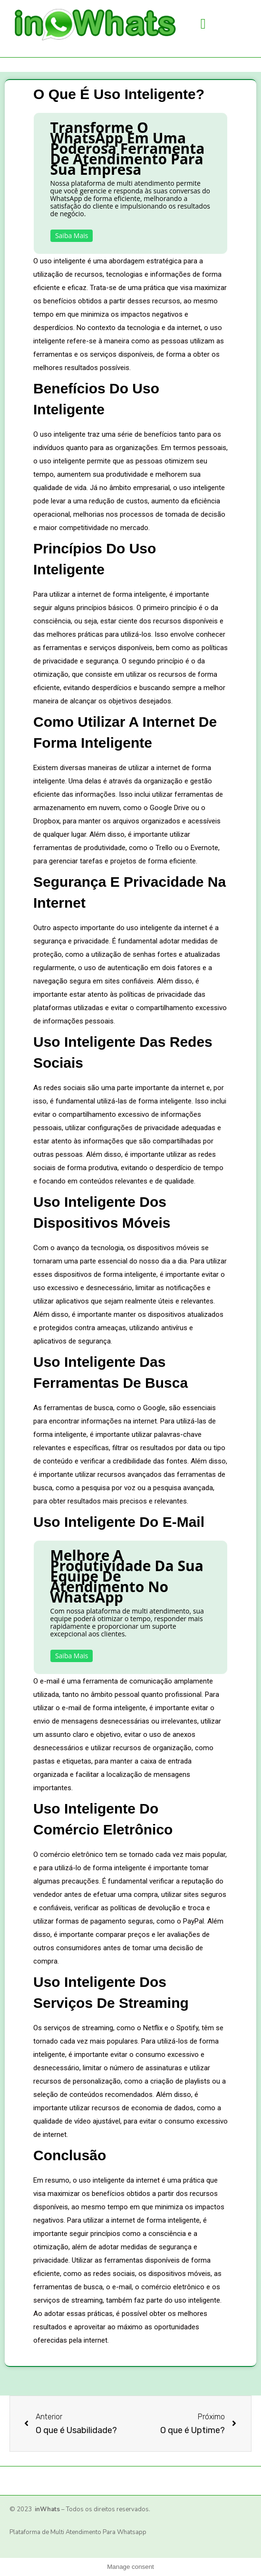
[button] (203, 24)
